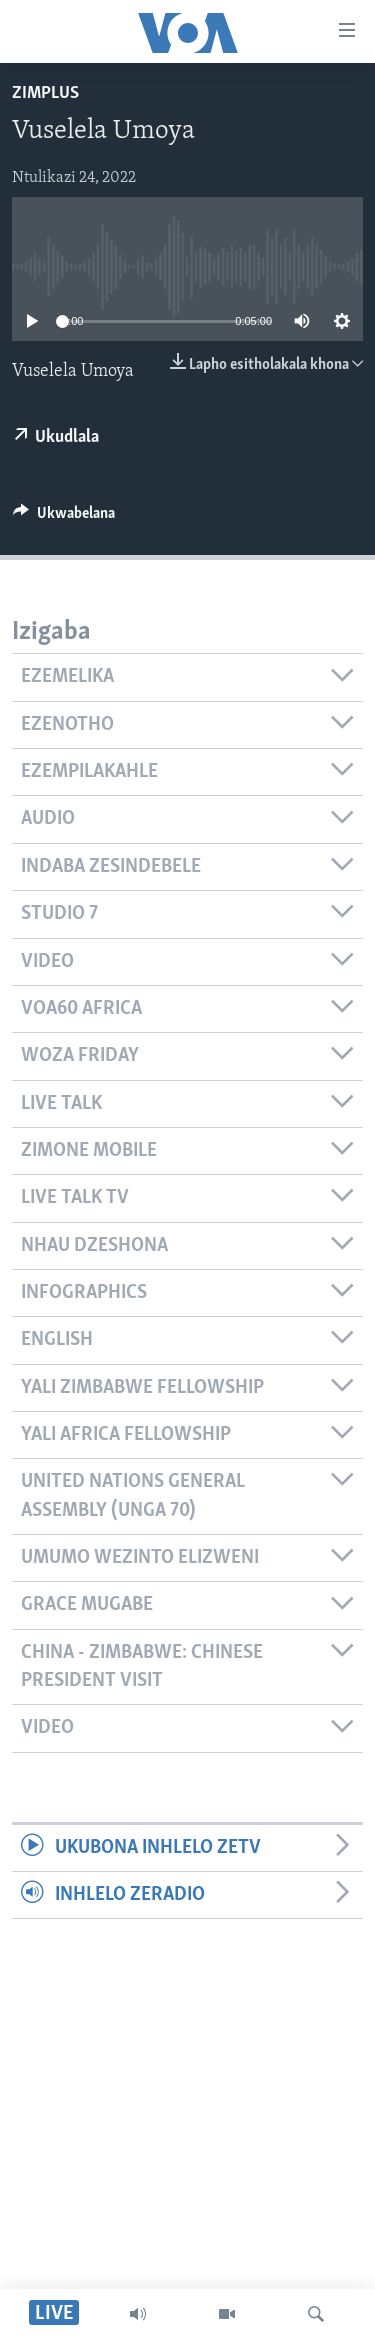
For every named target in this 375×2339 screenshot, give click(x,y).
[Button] (64, 518)
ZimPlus (45, 93)
